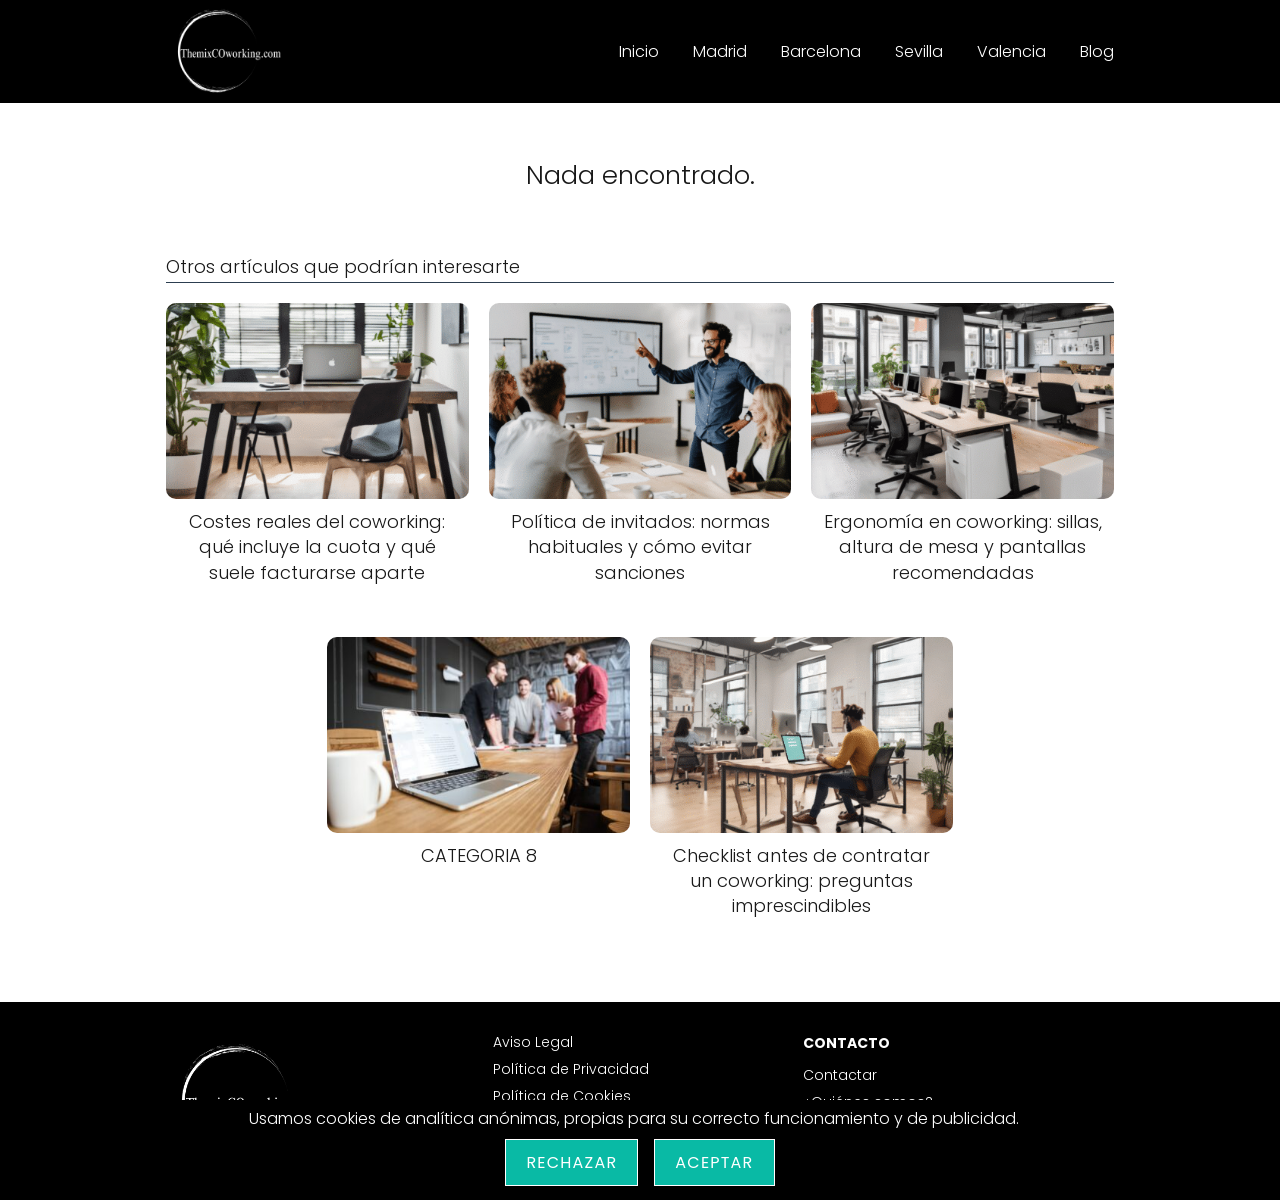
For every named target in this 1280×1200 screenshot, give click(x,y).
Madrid (720, 51)
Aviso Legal (533, 1042)
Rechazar (571, 1162)
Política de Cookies (562, 1096)
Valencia (1011, 51)
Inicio (639, 51)
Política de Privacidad (571, 1069)
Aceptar (714, 1162)
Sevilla (919, 51)
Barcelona (821, 51)
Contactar (840, 1075)
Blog (1097, 51)
